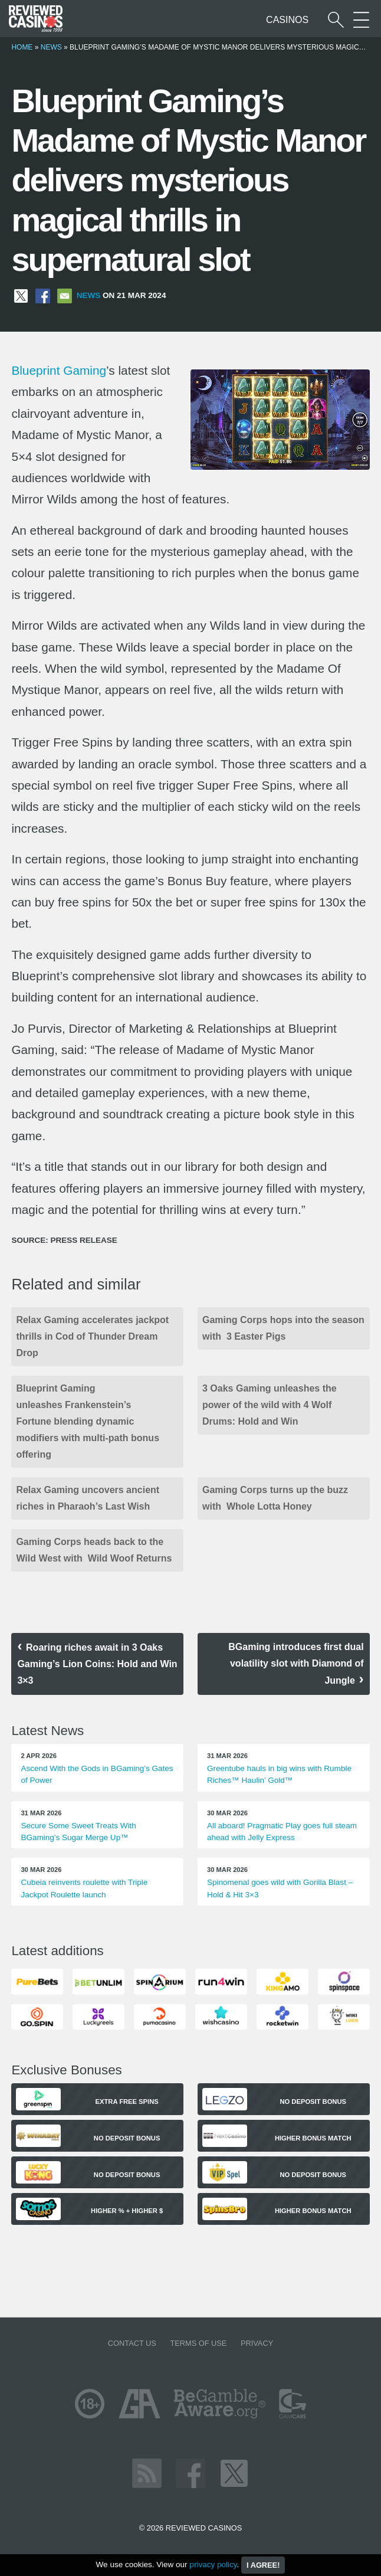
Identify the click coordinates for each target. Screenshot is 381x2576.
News (51, 47)
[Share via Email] (64, 295)
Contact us (132, 2343)
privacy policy (213, 2564)
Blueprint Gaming (58, 370)
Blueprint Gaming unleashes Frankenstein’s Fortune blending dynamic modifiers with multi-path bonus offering (87, 1421)
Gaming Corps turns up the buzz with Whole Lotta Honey (275, 1498)
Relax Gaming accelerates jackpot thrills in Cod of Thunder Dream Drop (92, 1336)
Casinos (287, 20)
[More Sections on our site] (361, 20)
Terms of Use (198, 2343)
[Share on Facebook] (42, 295)
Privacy (257, 2343)
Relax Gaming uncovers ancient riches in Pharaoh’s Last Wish (87, 1498)
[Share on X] (21, 295)
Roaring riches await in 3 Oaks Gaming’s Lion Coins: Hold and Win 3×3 (97, 1663)
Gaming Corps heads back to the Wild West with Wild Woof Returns (94, 1550)
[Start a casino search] (336, 20)
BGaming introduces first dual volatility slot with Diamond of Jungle (295, 1663)
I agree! (263, 2565)
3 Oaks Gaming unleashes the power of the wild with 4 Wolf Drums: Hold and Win (269, 1404)
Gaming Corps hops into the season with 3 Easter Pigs (283, 1328)
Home (21, 47)
